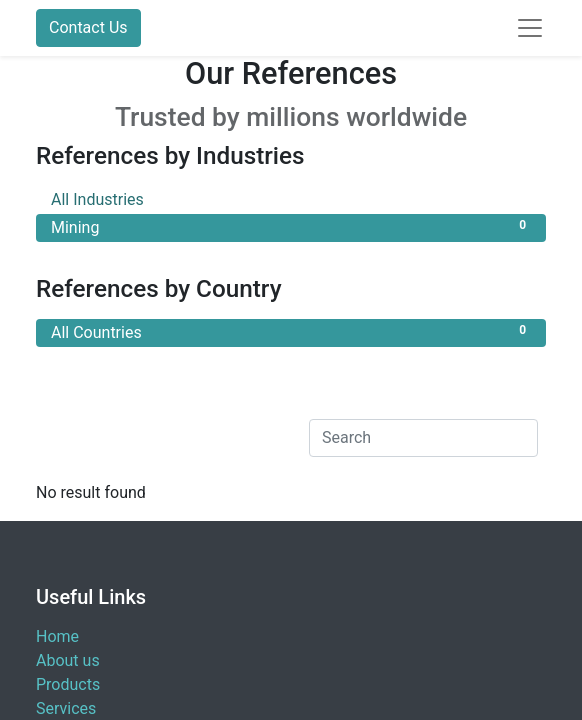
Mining (291, 226)
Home (57, 636)
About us (68, 660)
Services (66, 708)
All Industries (291, 198)
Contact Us (88, 27)
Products (68, 684)
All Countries (291, 331)
